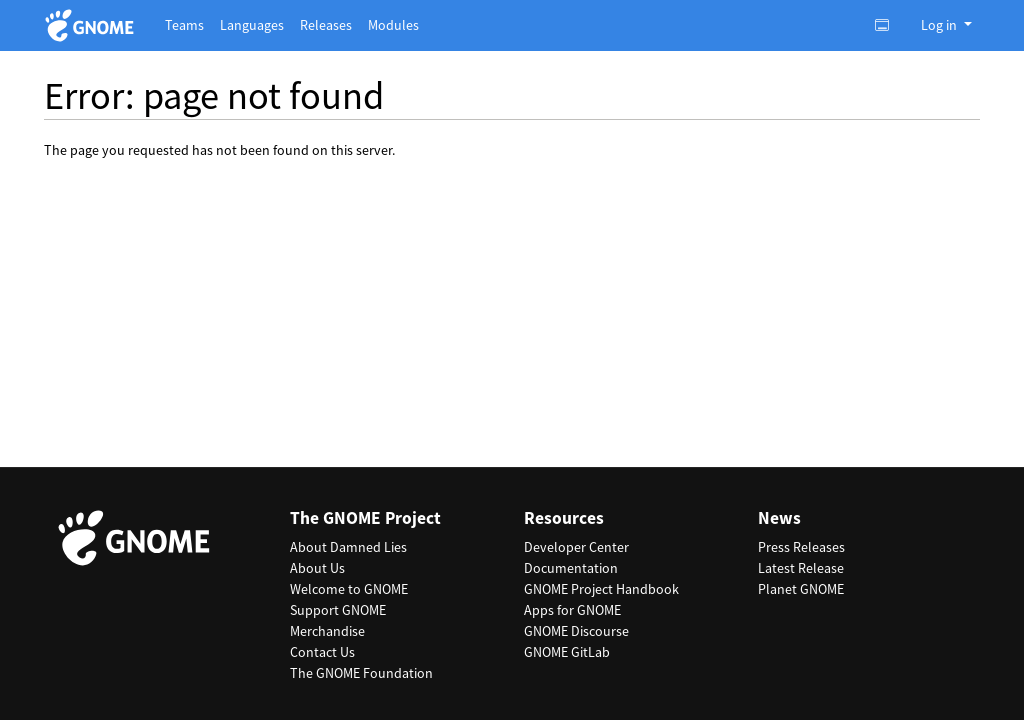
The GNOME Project (365, 518)
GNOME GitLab (567, 652)
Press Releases (801, 547)
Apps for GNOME (572, 610)
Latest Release (801, 568)
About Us (317, 568)
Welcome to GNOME (349, 589)
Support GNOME (338, 610)
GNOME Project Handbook (601, 589)
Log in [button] (940, 25)
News (779, 518)
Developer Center (576, 547)
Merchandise (327, 631)
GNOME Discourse (576, 631)
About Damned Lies (348, 547)
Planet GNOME (801, 589)
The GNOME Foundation (361, 673)
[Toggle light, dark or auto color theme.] (888, 25)
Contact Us (322, 652)
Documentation (571, 568)
